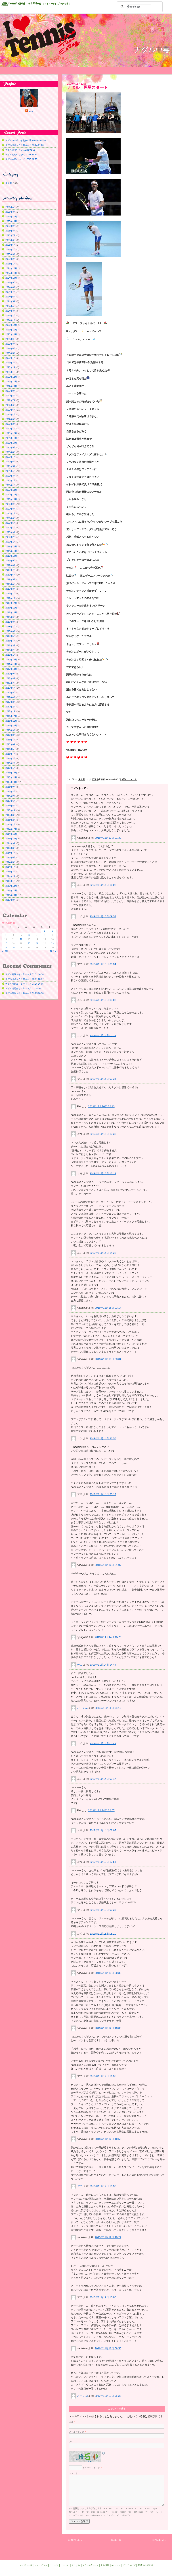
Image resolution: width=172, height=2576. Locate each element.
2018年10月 (11, 612)
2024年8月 (10, 287)
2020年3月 (10, 532)
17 (5, 943)
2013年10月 (11, 895)
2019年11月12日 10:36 (103, 2186)
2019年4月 (10, 584)
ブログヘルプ (128, 2565)
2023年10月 (11, 334)
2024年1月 (10, 320)
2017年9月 (10, 673)
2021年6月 (10, 461)
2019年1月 (10, 598)
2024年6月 (10, 296)
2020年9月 (10, 504)
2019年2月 (10, 593)
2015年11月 (11, 777)
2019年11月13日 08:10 (103, 1933)
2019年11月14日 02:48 (103, 1743)
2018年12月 (11, 603)
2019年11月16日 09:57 (103, 916)
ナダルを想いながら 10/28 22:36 (21, 154)
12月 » (53, 951)
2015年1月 (10, 824)
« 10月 (5, 951)
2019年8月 (10, 565)
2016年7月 (10, 739)
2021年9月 (10, 447)
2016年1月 (10, 768)
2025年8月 (10, 230)
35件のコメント (129, 779)
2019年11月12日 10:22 (108, 2237)
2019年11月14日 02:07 (101, 1810)
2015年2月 (10, 820)
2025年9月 (10, 226)
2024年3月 (10, 311)
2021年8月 (10, 452)
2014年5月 (10, 862)
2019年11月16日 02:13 (101, 1106)
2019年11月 (11, 551)
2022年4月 (10, 414)
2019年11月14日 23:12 (103, 1494)
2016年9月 (10, 730)
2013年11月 (11, 890)
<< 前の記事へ (74, 2540)
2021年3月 (10, 476)
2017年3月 (10, 702)
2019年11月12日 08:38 (108, 2395)
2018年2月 (10, 650)
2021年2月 (10, 480)
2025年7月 (10, 235)
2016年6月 (10, 744)
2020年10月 (11, 499)
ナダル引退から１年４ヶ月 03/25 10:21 (24, 988)
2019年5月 (10, 579)
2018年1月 (10, 655)
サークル (64, 2565)
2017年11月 (11, 664)
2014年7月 (10, 853)
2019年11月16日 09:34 (103, 964)
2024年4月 (10, 306)
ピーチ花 (82, 1708)
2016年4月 (10, 754)
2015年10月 (11, 782)
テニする (75, 2565)
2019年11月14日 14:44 (103, 1664)
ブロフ (72, 2441)
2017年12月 (11, 659)
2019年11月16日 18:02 (103, 884)
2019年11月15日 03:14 (108, 1307)
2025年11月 (11, 216)
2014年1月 (10, 881)
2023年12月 (11, 325)
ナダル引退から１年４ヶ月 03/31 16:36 (24, 974)
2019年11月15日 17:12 (103, 1173)
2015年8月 (10, 791)
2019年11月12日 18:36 (108, 2027)
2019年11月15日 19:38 (103, 1133)
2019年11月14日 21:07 (108, 1565)
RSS (31, 111)
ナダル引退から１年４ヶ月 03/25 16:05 (24, 984)
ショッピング (40, 2565)
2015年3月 (10, 815)
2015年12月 (11, 772)
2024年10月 (11, 278)
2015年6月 (10, 801)
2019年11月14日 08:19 (108, 1708)
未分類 (81, 779)
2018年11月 (11, 607)
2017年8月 (10, 678)
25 (13, 947)
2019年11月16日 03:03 (103, 1000)
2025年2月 (10, 259)
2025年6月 (10, 240)
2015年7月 (10, 796)
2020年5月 (10, 523)
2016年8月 (10, 735)
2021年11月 (11, 438)
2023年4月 (10, 358)
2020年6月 (10, 518)
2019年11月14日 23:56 (103, 1438)
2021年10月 (11, 443)
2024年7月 (10, 292)
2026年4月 (10, 207)
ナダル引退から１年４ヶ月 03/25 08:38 (24, 993)
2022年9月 (10, 391)
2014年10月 (11, 838)
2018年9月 (10, 617)
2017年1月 (10, 711)
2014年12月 (11, 829)
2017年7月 (10, 683)
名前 (72, 2422)
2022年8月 (10, 395)
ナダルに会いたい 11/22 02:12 (20, 150)
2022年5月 (10, 410)
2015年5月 (10, 805)
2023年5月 (10, 353)
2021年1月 (10, 485)
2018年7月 (10, 626)
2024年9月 (10, 282)
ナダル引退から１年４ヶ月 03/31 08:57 (24, 979)
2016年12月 (11, 716)
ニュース (53, 2565)
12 (21, 939)
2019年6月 (10, 574)
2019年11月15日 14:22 (103, 1252)
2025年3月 (10, 254)
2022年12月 (11, 377)
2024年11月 (11, 273)
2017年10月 (11, 669)
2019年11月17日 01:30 (108, 837)
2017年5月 (10, 692)
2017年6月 (10, 688)
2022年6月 (10, 405)
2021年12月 (11, 433)
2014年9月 (10, 843)
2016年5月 (10, 749)
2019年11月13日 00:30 (108, 1973)
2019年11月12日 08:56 (108, 2348)
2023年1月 (10, 372)
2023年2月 (10, 367)
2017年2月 (10, 706)
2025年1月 (10, 263)
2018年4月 (10, 640)
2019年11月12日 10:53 (108, 2139)
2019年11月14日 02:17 (103, 1778)
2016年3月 (10, 758)
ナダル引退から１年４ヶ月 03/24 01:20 (24, 145)
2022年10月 (11, 386)
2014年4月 (10, 867)
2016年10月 (11, 725)
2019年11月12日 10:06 (103, 2297)
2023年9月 (10, 339)
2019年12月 (11, 546)
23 (52, 943)
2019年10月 (11, 556)
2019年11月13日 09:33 (103, 1909)
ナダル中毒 (152, 49)
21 (36, 943)
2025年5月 (10, 245)
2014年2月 (10, 876)
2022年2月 (10, 424)
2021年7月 (10, 457)
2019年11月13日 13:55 (103, 1861)
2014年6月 (10, 857)
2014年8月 (10, 848)
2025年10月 (11, 221)
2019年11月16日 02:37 (103, 1035)
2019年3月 (10, 589)
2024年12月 (11, 268)
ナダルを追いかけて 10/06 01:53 (21, 159)
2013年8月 (10, 900)
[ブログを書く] (64, 3)
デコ (79, 1664)
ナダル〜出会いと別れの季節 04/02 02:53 (25, 140)
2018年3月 (10, 645)
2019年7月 (10, 570)
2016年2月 (10, 763)
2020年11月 (11, 494)
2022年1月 (10, 428)
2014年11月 (11, 834)
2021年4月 (10, 471)
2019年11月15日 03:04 (108, 1358)
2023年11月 (11, 329)
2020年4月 (10, 527)
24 (5, 947)
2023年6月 (10, 348)
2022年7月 (10, 400)
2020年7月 (10, 513)
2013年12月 (11, 886)
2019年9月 (10, 560)
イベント (115, 2565)
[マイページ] (49, 3)
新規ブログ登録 (145, 2565)
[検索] (139, 7)
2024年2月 (10, 315)
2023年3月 (10, 362)
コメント (73, 2473)
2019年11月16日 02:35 (103, 1078)
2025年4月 (10, 249)
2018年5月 (10, 636)
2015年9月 (10, 787)
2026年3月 (10, 212)
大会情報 (104, 2565)
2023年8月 (10, 344)
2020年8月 (10, 509)
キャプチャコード (91, 2468)
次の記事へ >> (159, 2540)
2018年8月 (10, 622)
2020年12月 (11, 490)
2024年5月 (10, 301)
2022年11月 (11, 381)
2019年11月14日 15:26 (108, 1636)
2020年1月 (10, 542)
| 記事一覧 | (117, 2540)
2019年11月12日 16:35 (103, 2076)
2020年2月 (10, 537)
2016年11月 (11, 721)
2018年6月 (10, 631)
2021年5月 (10, 466)
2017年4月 (10, 697)
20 (29, 943)
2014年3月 (10, 871)
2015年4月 (10, 810)
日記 (94, 779)
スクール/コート (90, 2565)
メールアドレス (77, 2432)
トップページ (25, 2565)
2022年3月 (10, 419)
